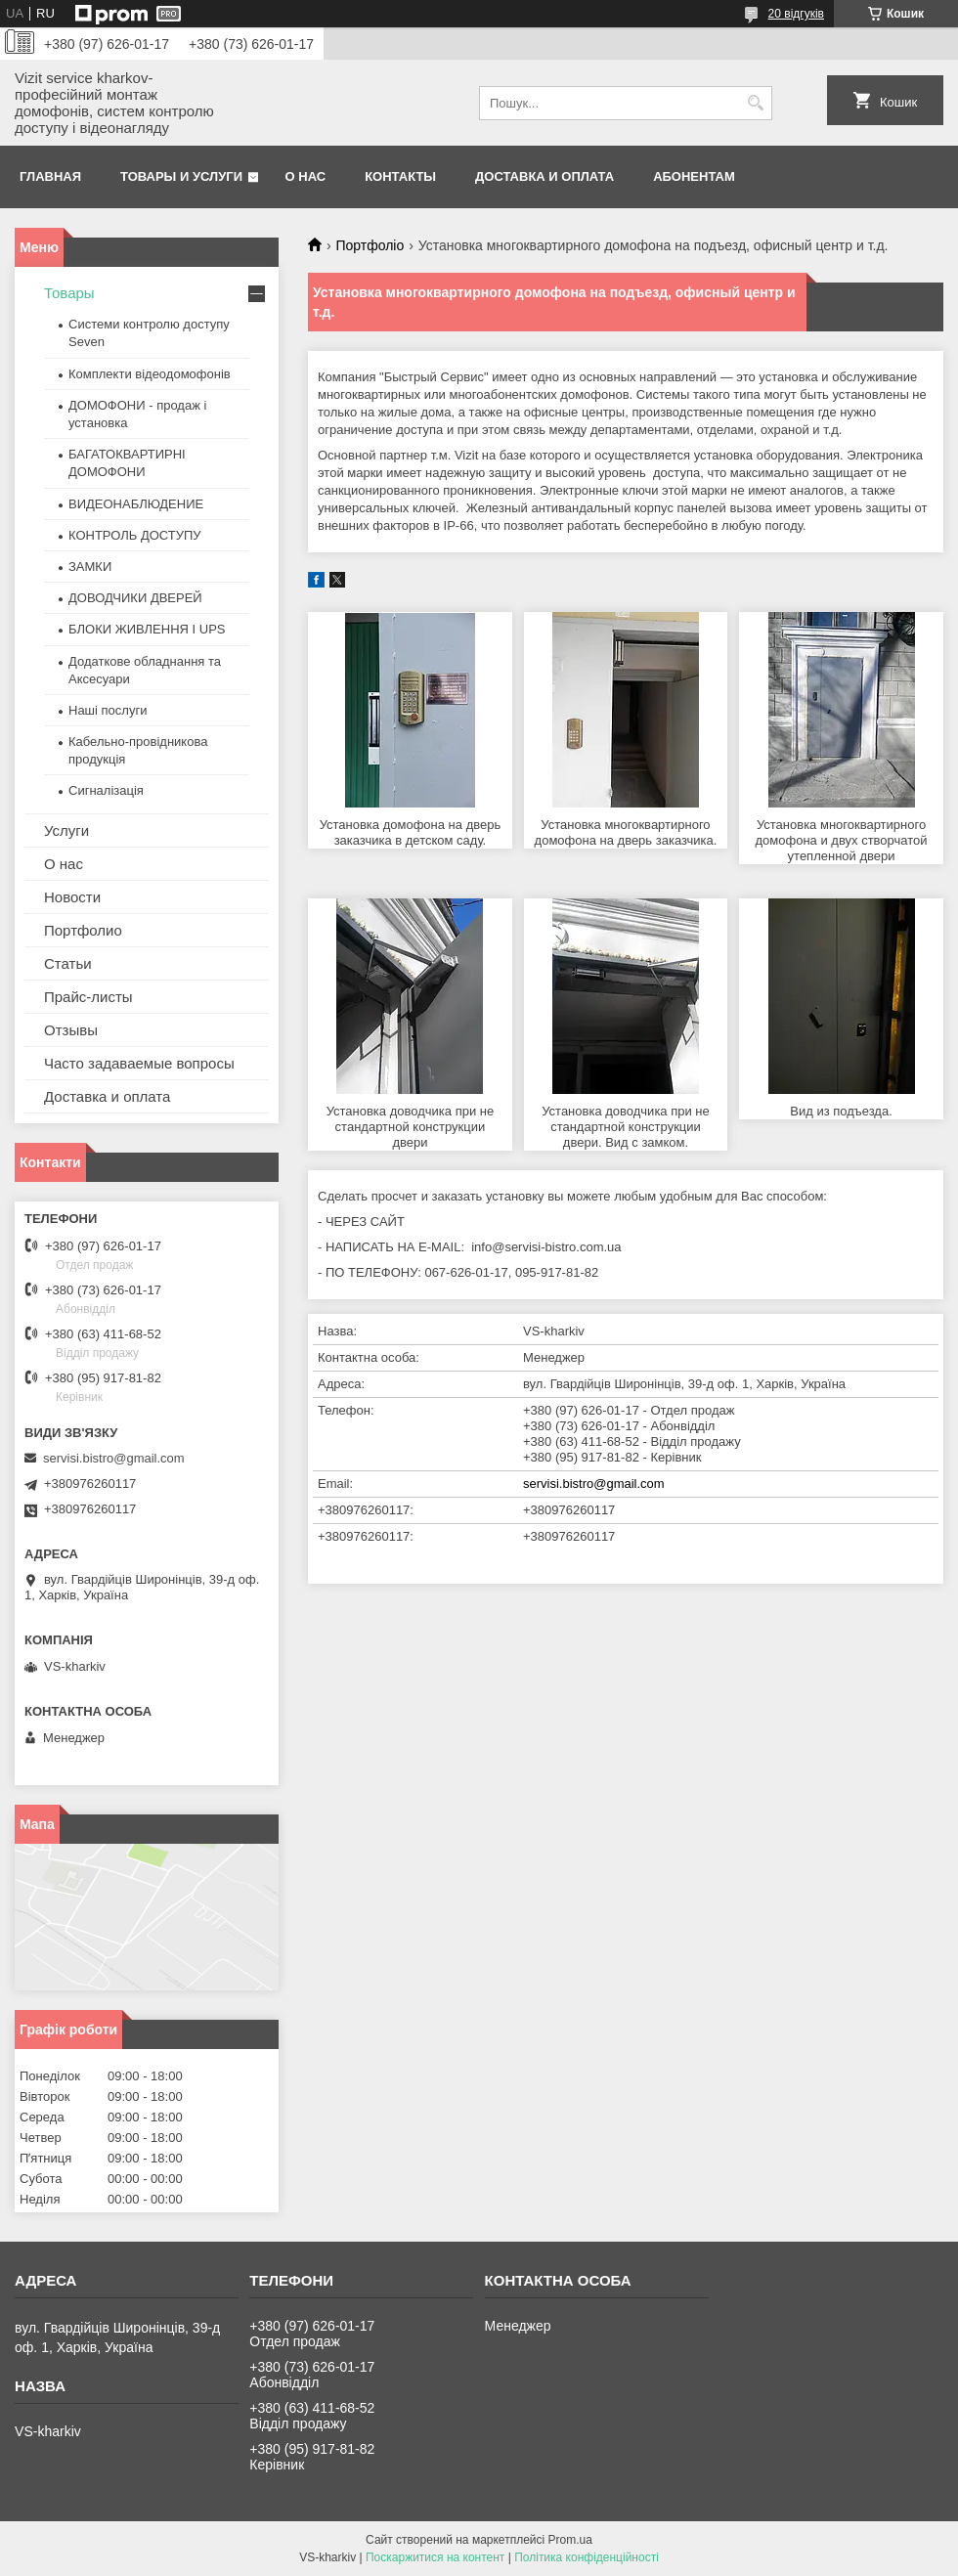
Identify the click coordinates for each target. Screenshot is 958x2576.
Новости (72, 897)
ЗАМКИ (89, 566)
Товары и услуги (181, 176)
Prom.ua (570, 2540)
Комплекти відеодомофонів (149, 374)
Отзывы (71, 1030)
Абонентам (694, 176)
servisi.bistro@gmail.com (594, 1483)
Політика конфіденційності (586, 2557)
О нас (306, 176)
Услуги (66, 830)
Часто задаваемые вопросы (139, 1063)
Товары (69, 292)
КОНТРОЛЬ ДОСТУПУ (134, 535)
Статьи (68, 963)
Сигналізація (106, 790)
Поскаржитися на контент (435, 2557)
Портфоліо (369, 245)
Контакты (400, 176)
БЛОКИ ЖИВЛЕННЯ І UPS (147, 629)
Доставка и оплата (544, 176)
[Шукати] (755, 103)
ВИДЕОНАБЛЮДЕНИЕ (135, 504)
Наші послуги (107, 710)
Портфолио (83, 930)
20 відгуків (796, 14)
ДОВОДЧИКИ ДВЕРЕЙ (135, 597)
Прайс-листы (88, 996)
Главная (50, 176)
